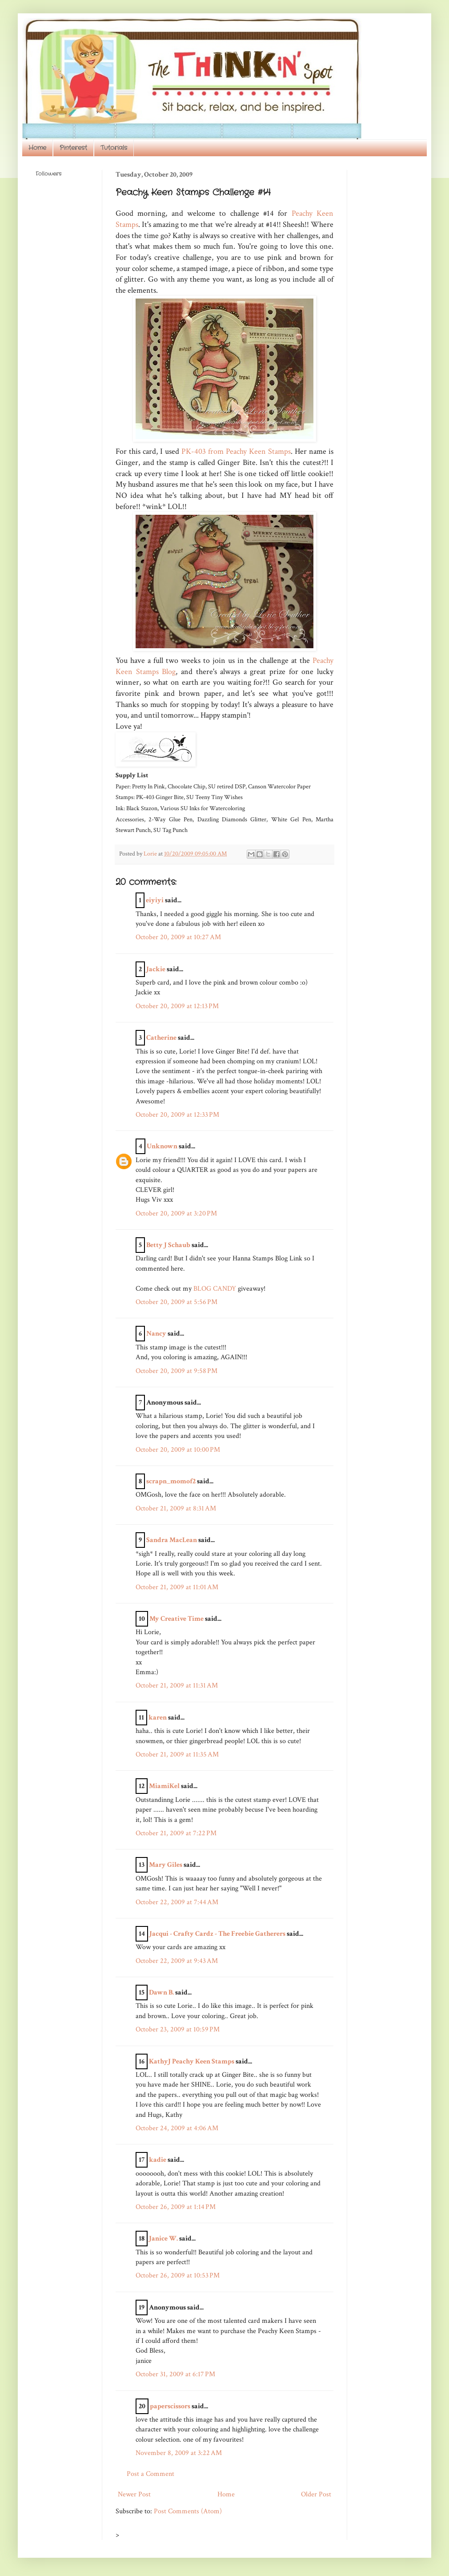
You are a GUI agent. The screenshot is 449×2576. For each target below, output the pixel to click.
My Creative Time (176, 1618)
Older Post (316, 2494)
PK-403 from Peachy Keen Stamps (236, 451)
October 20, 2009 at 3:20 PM (176, 1213)
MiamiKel (164, 1786)
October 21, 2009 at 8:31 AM (176, 1508)
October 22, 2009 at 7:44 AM (177, 1902)
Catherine (161, 1037)
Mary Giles (165, 1864)
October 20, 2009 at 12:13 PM (177, 1006)
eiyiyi (155, 900)
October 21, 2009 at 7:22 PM (176, 1833)
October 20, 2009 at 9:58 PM (176, 1371)
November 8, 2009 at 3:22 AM (179, 2453)
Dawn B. (161, 1992)
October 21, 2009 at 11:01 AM (177, 1587)
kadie (157, 2159)
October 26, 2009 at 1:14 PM (176, 2207)
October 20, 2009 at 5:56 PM (176, 1302)
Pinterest (73, 147)
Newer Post (134, 2494)
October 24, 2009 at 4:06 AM (177, 2128)
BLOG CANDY (214, 1288)
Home (37, 147)
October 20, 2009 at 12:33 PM (177, 1114)
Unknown (162, 1146)
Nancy (156, 1333)
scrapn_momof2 (171, 1481)
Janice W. (163, 2238)
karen (157, 1717)
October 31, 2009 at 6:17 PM (175, 2374)
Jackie (155, 969)
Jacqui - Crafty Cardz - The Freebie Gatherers (217, 1933)
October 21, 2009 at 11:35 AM (177, 1754)
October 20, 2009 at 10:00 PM (178, 1449)
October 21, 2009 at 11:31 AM (177, 1685)
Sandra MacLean (171, 1540)
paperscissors (170, 2406)
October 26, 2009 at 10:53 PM (178, 2275)
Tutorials (113, 147)
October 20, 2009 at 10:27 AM (178, 937)
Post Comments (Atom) (188, 2511)
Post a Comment (150, 2474)
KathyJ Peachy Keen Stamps (191, 2061)
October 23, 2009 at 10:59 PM (178, 2029)
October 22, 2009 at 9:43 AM (177, 1961)
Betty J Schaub (168, 1245)
